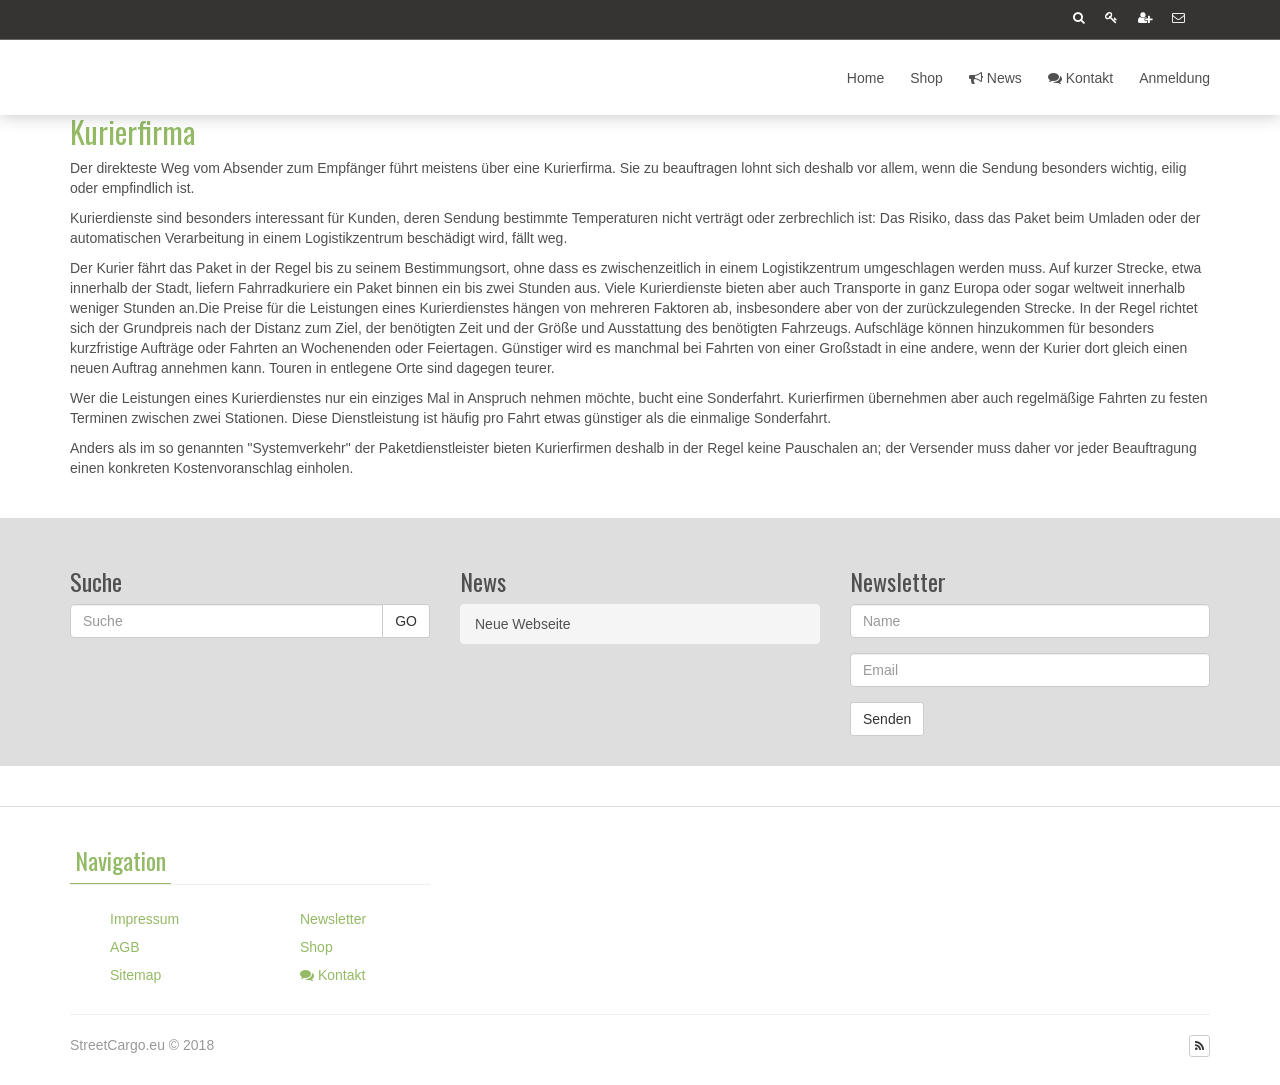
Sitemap (135, 975)
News (995, 78)
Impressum (144, 919)
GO (406, 621)
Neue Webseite (522, 624)
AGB (125, 947)
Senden (887, 719)
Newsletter (333, 919)
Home (865, 78)
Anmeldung (1174, 78)
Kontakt (1080, 78)
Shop (926, 78)
